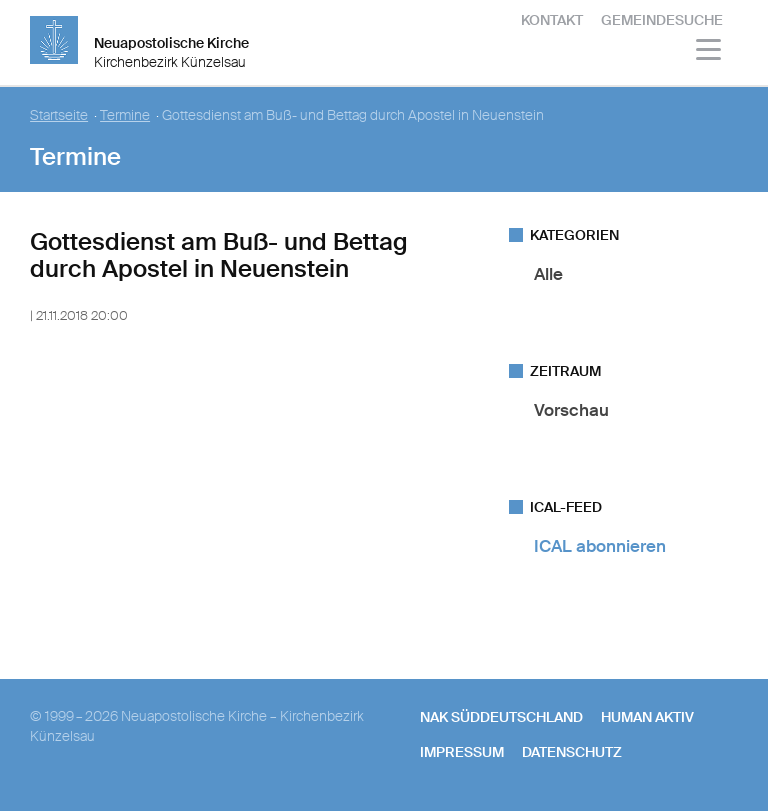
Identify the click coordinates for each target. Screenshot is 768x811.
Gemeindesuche (662, 20)
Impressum (462, 752)
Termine (125, 115)
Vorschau (571, 410)
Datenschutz (572, 752)
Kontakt (552, 20)
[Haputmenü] (709, 52)
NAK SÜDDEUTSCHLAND (501, 717)
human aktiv (647, 717)
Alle (548, 274)
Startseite (59, 115)
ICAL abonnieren (600, 546)
